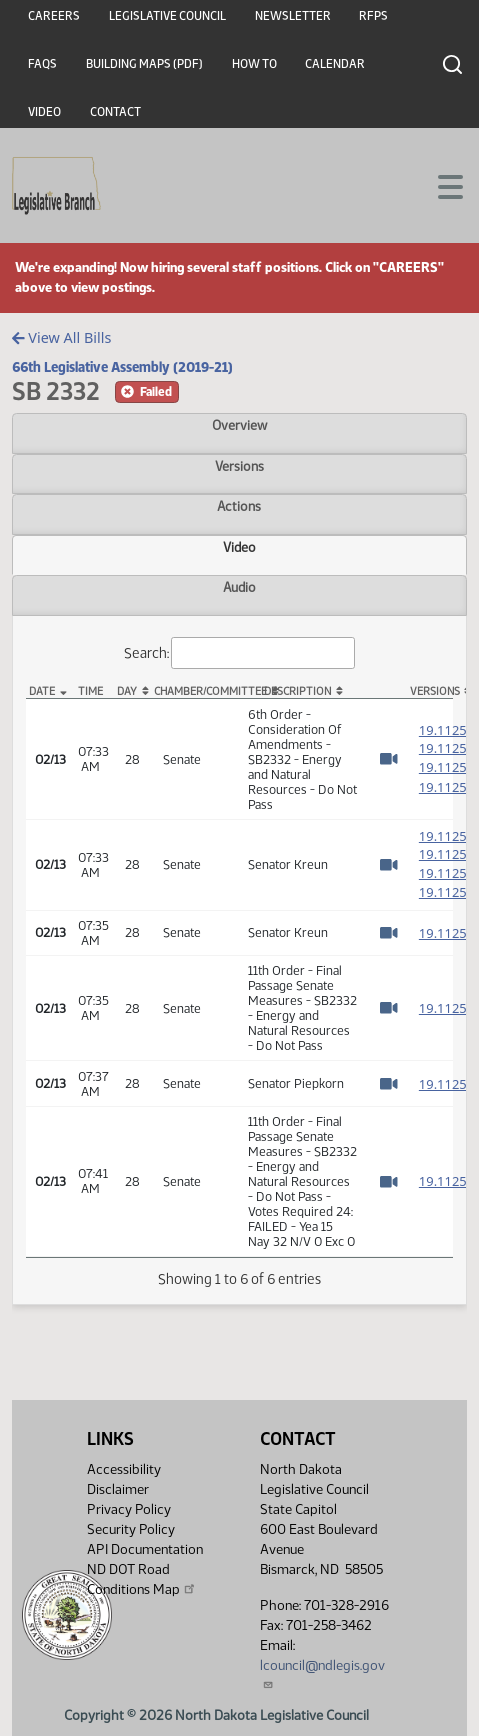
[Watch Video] (388, 759)
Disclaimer (118, 1489)
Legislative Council (167, 16)
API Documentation (145, 1549)
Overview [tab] (239, 425)
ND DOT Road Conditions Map (142, 1579)
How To (254, 64)
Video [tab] (239, 547)
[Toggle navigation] (440, 185)
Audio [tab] (239, 587)
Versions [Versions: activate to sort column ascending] (431, 691)
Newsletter (293, 16)
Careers (54, 16)
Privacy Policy (129, 1509)
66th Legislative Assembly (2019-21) (122, 367)
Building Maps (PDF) (144, 64)
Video (44, 112)
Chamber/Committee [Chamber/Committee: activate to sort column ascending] (196, 691)
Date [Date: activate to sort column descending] (42, 691)
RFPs (373, 16)
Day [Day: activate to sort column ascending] (127, 691)
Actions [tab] (239, 506)
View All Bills (61, 337)
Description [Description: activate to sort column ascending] (297, 691)
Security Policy (131, 1529)
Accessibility (124, 1469)
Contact (115, 112)
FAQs (42, 64)
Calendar (335, 64)
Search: (240, 653)
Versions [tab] (239, 466)
